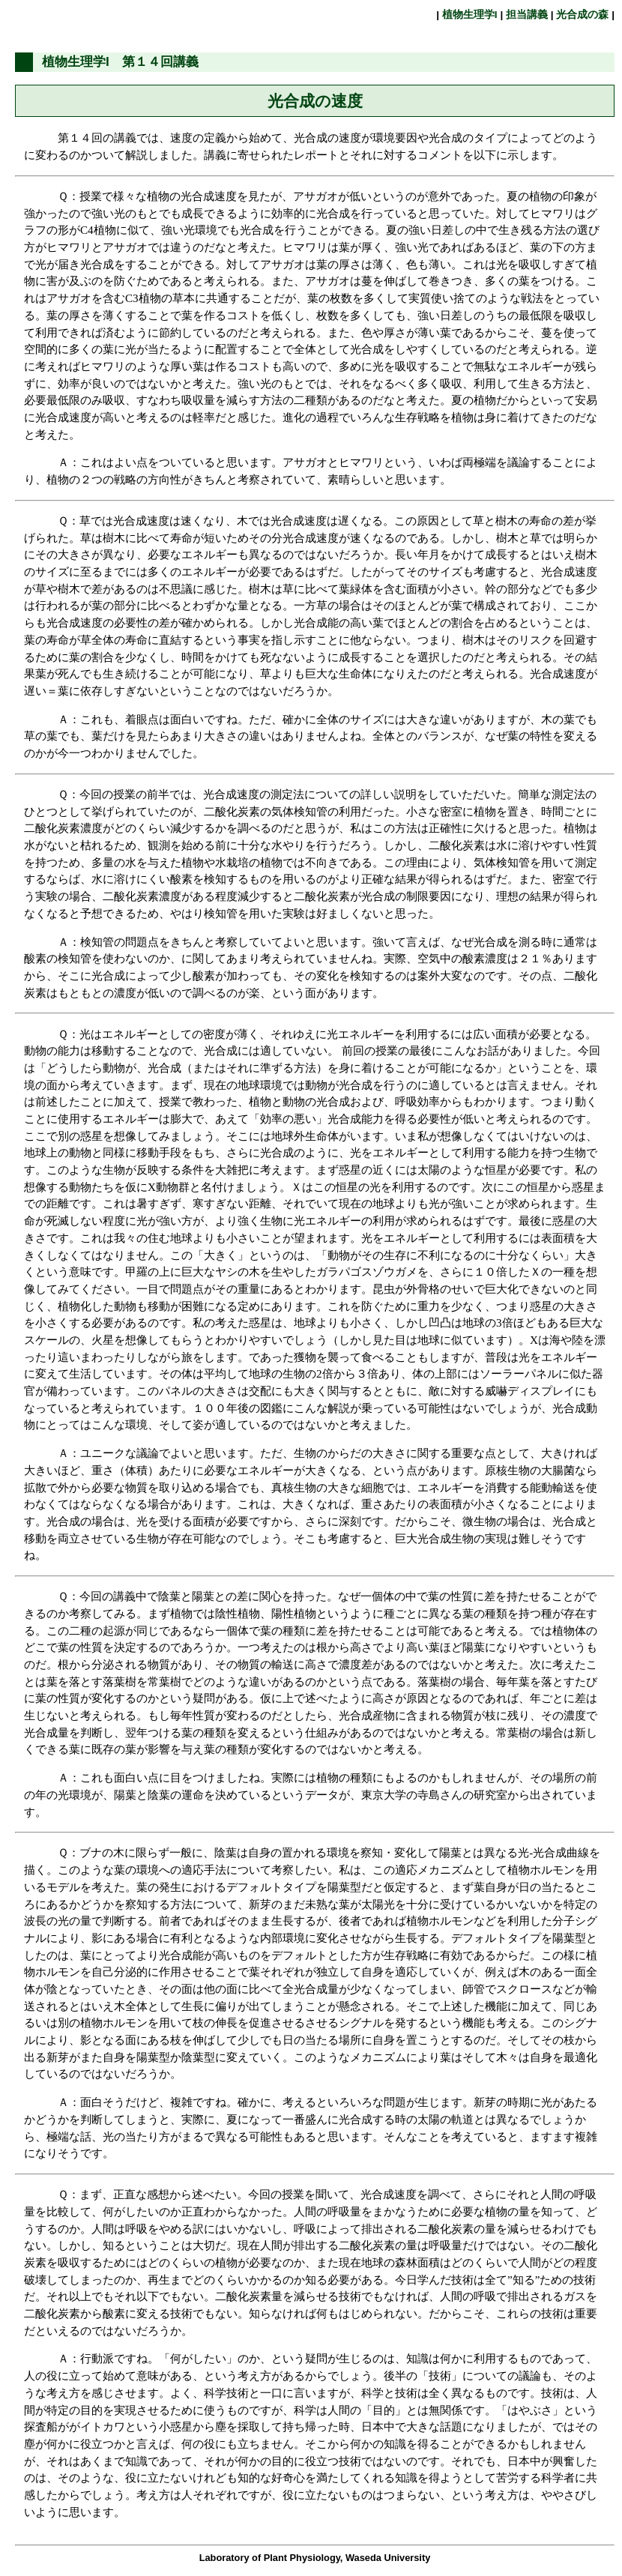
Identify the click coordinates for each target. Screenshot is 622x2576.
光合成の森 (583, 14)
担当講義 (527, 14)
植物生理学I (469, 14)
